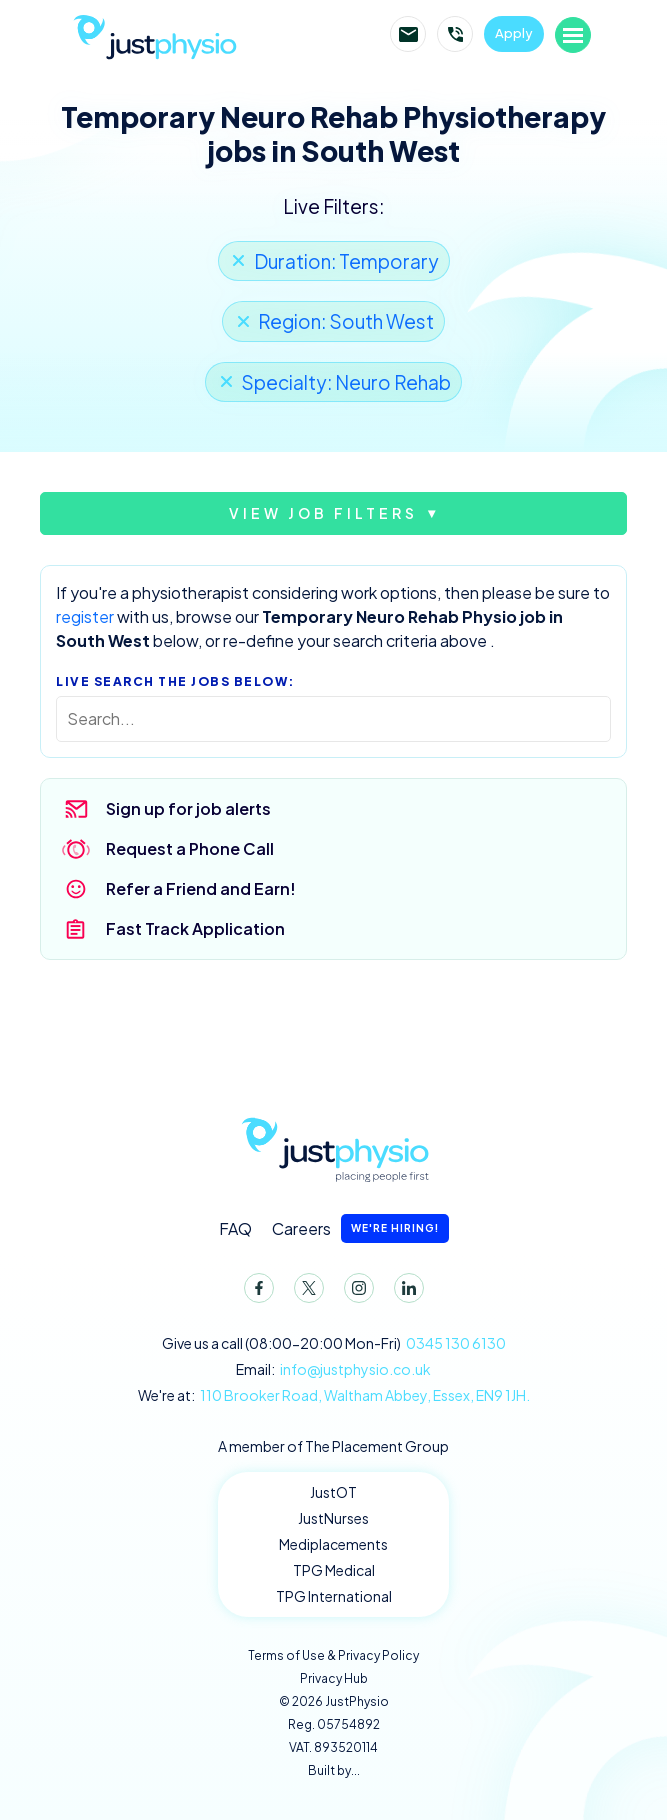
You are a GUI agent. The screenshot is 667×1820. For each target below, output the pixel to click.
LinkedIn (405, 1292)
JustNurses (333, 1518)
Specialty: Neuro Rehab (346, 382)
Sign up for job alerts (188, 808)
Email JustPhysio (408, 34)
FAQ (235, 1228)
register (85, 616)
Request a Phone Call (190, 848)
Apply (514, 33)
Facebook (255, 1292)
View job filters (323, 513)
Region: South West (346, 321)
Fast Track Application (195, 928)
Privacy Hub (334, 1678)
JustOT (333, 1492)
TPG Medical (334, 1570)
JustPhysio (181, 35)
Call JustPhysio (455, 34)
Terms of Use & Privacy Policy (333, 1655)
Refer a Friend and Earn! (201, 888)
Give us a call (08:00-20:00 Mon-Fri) (334, 1343)
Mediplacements (333, 1544)
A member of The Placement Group (333, 1446)
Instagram (355, 1292)
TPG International (334, 1596)
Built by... (334, 1770)
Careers (360, 1228)
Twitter (305, 1292)
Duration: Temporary (346, 261)
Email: (333, 1369)
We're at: (334, 1395)
